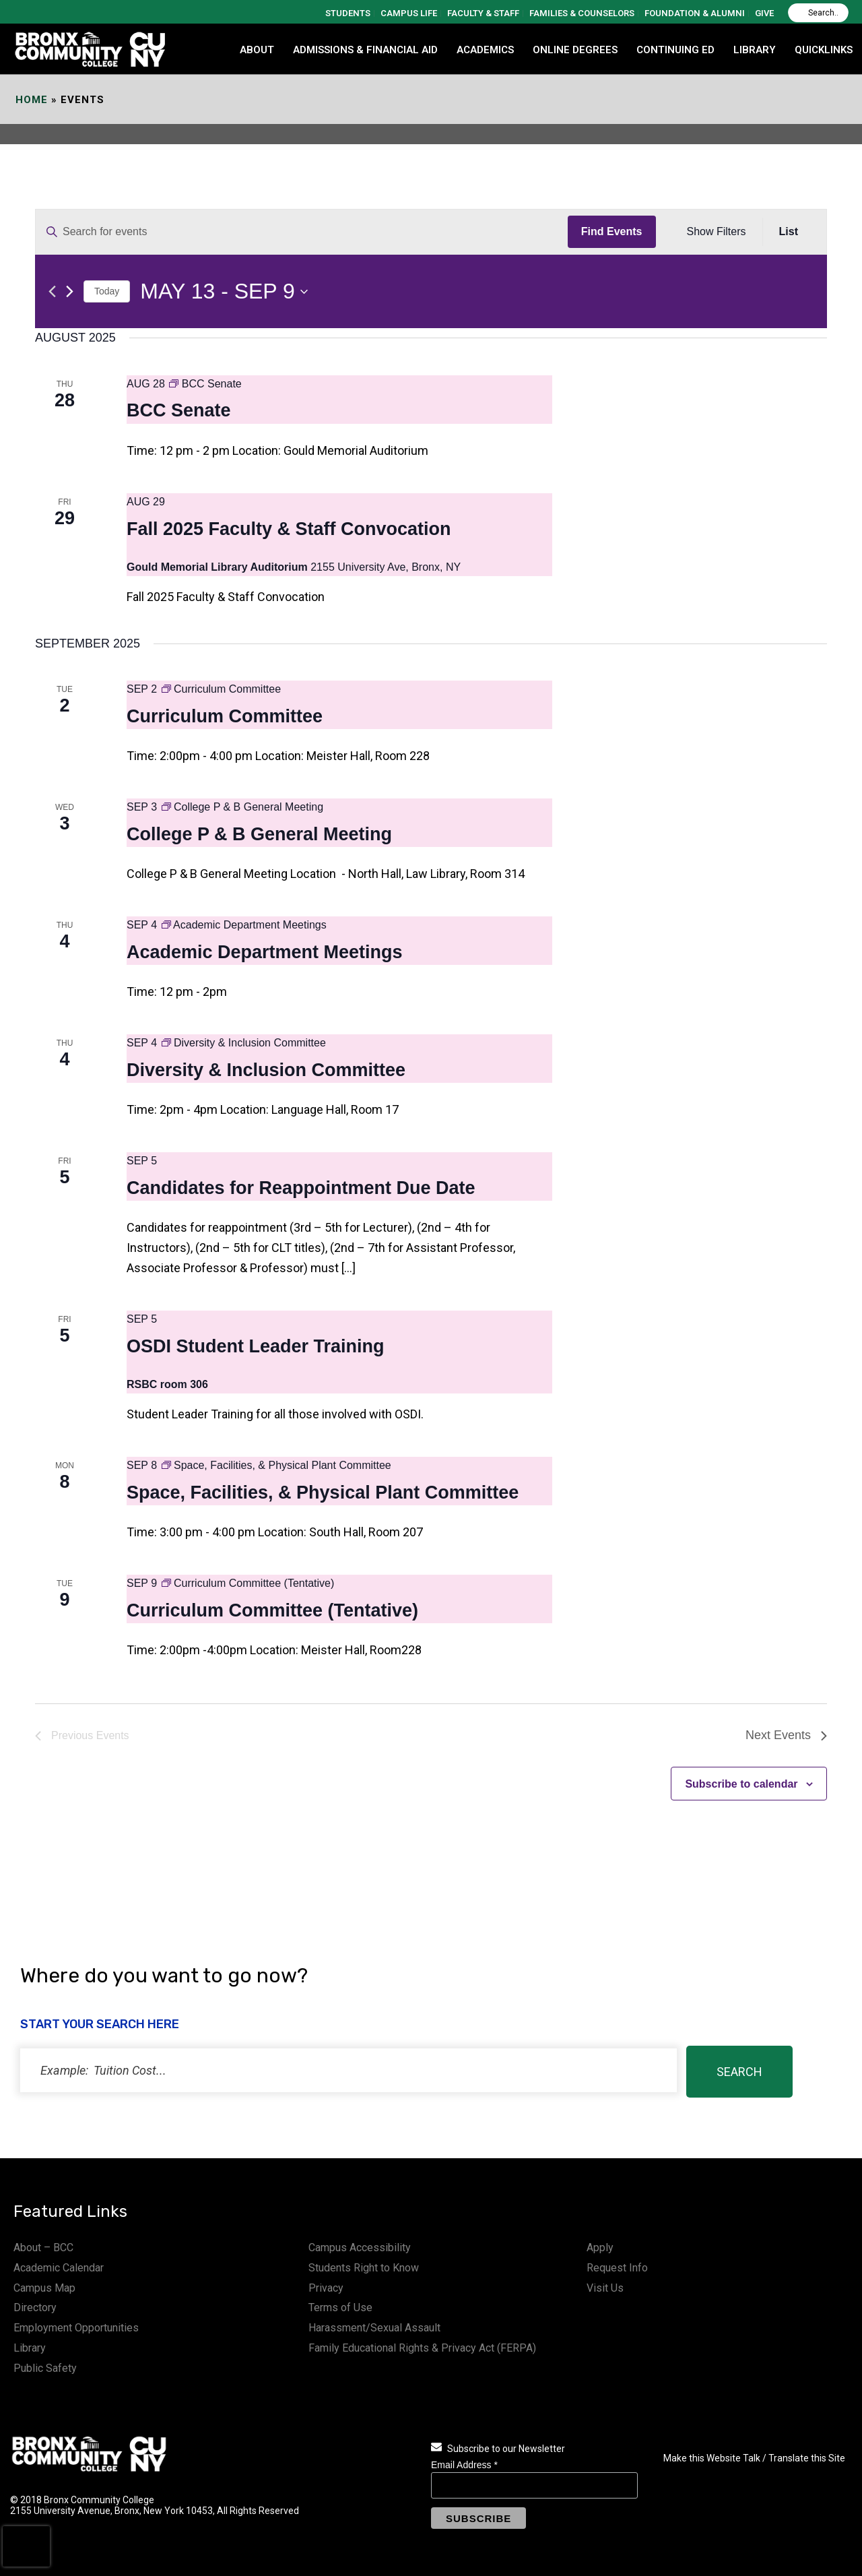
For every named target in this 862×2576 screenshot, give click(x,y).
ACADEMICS (485, 50)
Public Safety (45, 2368)
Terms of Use (340, 2307)
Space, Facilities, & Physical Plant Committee (323, 1492)
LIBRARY (754, 50)
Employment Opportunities (76, 2327)
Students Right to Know (363, 2267)
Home (31, 100)
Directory (35, 2307)
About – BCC (43, 2247)
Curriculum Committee (225, 716)
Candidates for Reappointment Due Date (301, 1188)
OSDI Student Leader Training (256, 1346)
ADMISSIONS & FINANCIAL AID (365, 50)
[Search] (818, 12)
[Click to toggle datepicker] (223, 291)
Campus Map (44, 2288)
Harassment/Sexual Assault (374, 2327)
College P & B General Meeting (259, 834)
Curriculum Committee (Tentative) (272, 1610)
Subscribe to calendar (741, 1784)
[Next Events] (69, 291)
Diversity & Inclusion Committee (266, 1070)
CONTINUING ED (675, 50)
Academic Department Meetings (265, 952)
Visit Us (605, 2288)
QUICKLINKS (824, 50)
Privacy (325, 2288)
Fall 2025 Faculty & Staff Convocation (289, 529)
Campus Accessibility (359, 2247)
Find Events (611, 231)
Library (29, 2348)
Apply (600, 2247)
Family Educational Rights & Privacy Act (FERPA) (422, 2348)
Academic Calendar (58, 2267)
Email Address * (464, 2464)
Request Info (617, 2267)
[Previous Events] (52, 291)
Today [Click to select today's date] (106, 291)
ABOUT (257, 50)
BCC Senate (179, 410)
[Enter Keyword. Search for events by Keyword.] (302, 232)
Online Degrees (575, 50)
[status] (348, 2070)
